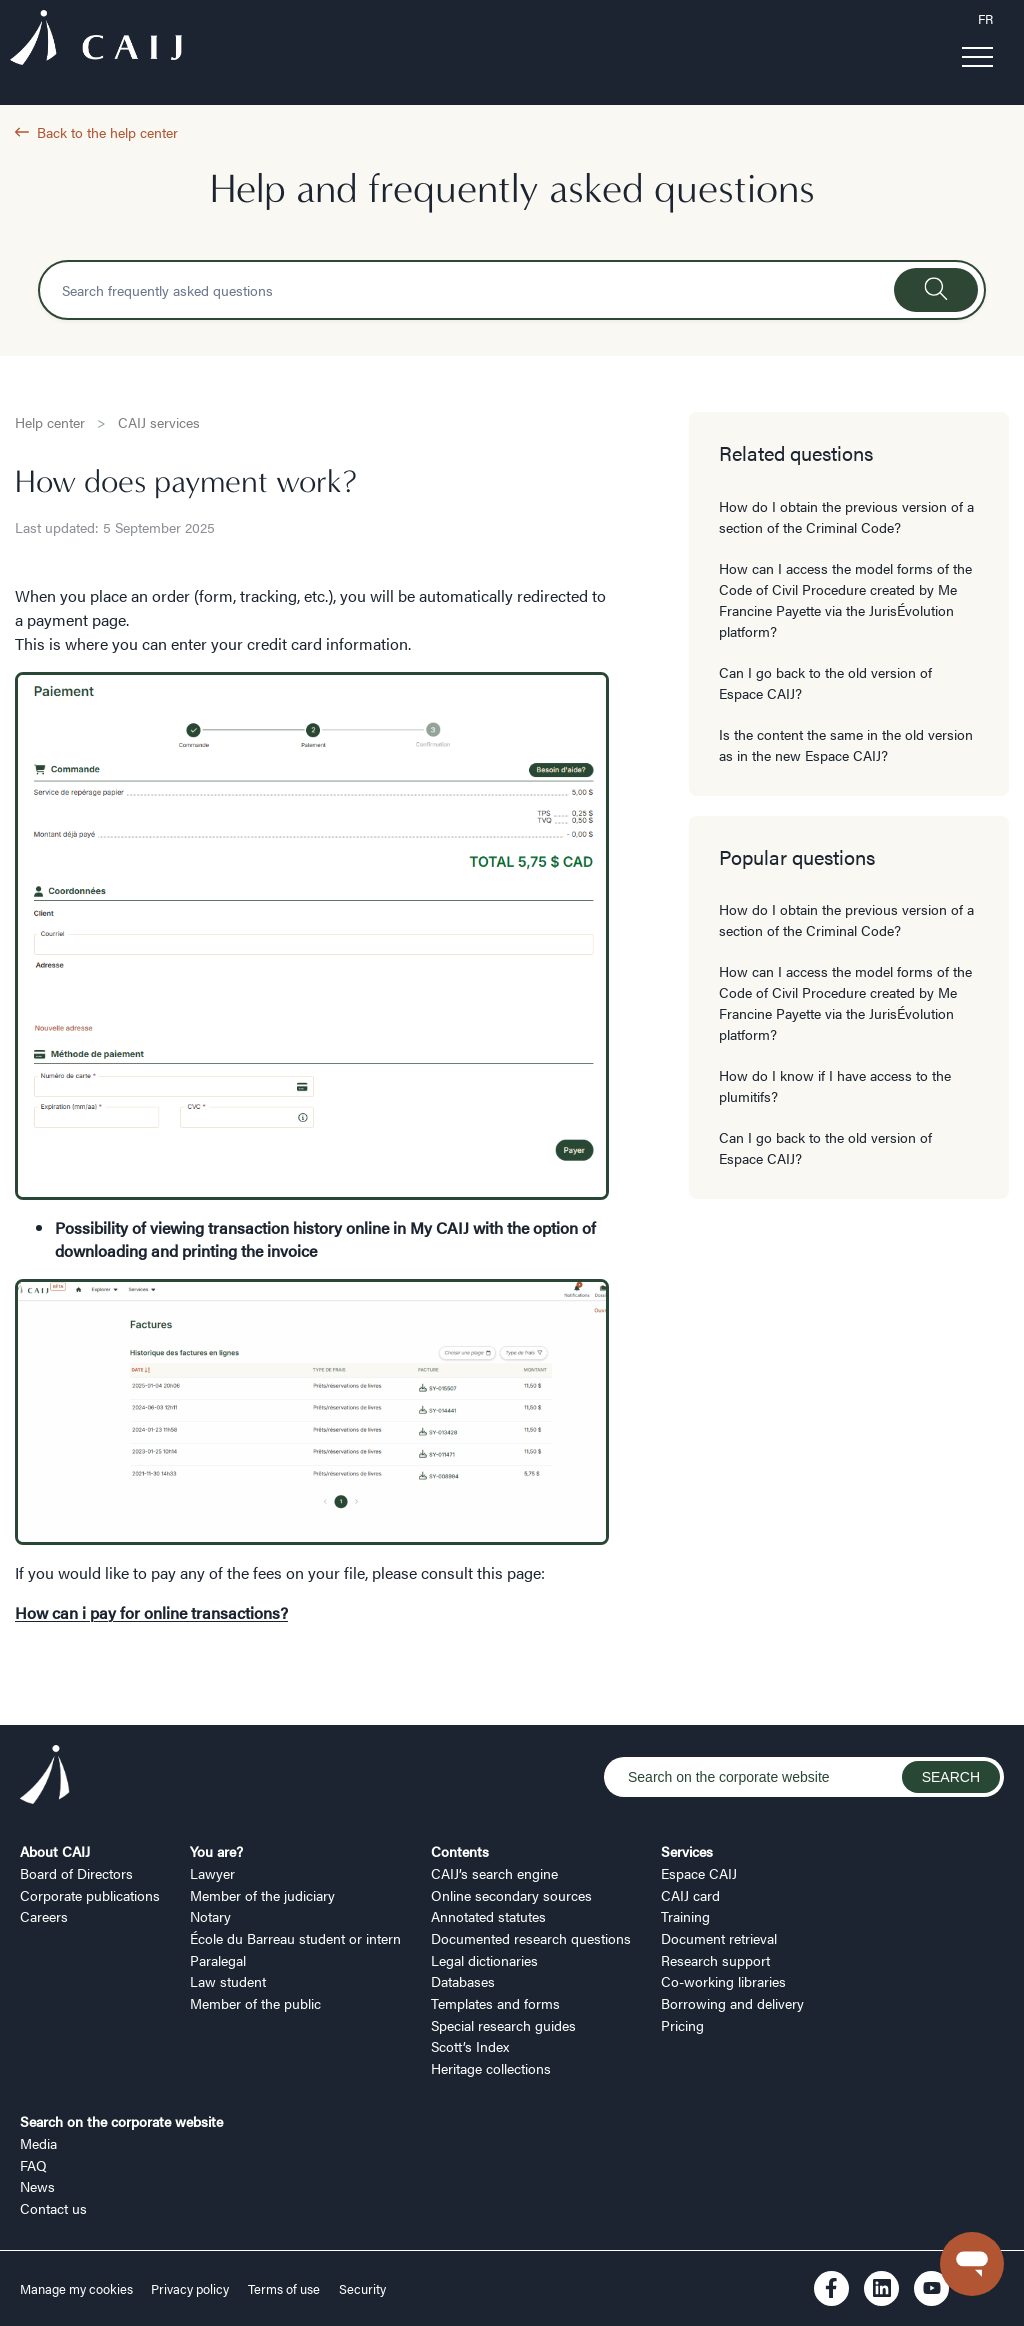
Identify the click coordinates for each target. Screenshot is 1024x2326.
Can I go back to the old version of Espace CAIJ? (825, 682)
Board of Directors (76, 1873)
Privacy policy (190, 2289)
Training (685, 1916)
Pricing (682, 2025)
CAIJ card (690, 1895)
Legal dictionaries (484, 1960)
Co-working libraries (723, 1981)
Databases (463, 1981)
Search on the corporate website (121, 2121)
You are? (216, 1851)
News (37, 2186)
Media (38, 2143)
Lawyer (212, 1873)
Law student (228, 1981)
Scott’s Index (470, 2046)
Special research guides (503, 2025)
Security (362, 2289)
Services (687, 1851)
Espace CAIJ (699, 1873)
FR (985, 19)
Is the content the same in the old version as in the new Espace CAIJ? (846, 744)
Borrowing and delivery (732, 2003)
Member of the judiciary (262, 1895)
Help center (50, 422)
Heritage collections (491, 2068)
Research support (715, 1960)
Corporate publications (90, 1895)
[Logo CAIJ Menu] (96, 40)
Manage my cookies (78, 2289)
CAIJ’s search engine (494, 1873)
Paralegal (218, 1960)
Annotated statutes (488, 1916)
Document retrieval (719, 1938)
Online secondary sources (511, 1895)
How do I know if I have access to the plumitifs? (835, 1085)
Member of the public (255, 2003)
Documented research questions (531, 1938)
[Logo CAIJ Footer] (45, 1777)
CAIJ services (159, 422)
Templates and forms (495, 2003)
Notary (210, 1916)
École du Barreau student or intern (295, 1938)
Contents (460, 1851)
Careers (44, 1916)
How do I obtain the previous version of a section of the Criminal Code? (846, 516)
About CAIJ (55, 1851)
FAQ (33, 2165)
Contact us (53, 2208)
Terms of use (284, 2289)
